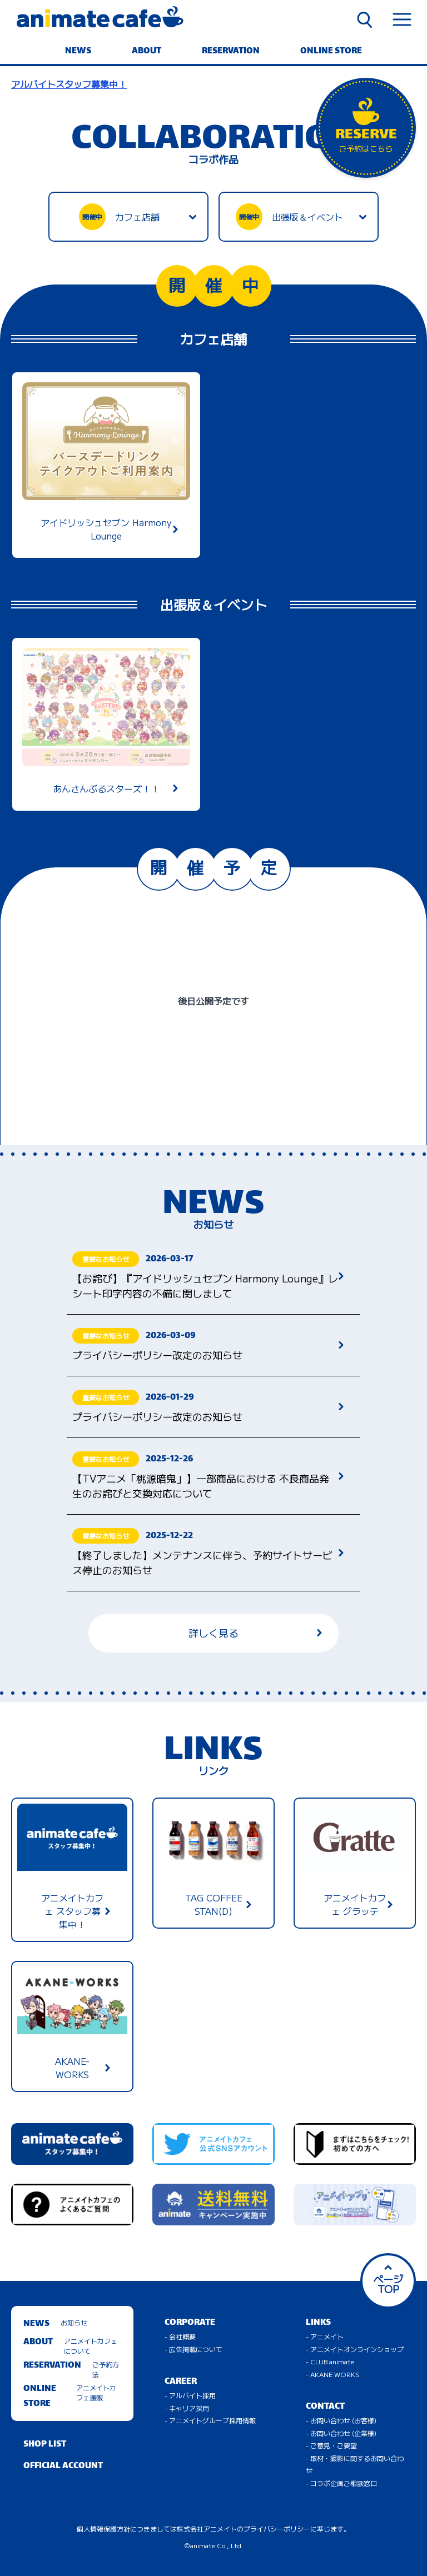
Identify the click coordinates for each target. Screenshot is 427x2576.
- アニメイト (325, 2336)
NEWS (78, 51)
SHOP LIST (44, 2445)
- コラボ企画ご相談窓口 (341, 2483)
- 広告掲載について (193, 2349)
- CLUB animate (330, 2361)
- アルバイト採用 (190, 2395)
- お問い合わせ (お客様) (341, 2420)
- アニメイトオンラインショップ (355, 2349)
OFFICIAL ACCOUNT (63, 2466)
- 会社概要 (180, 2336)
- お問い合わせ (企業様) (341, 2433)
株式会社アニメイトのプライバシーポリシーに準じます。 (263, 2528)
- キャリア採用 (187, 2408)
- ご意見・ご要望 (331, 2445)
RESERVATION (231, 51)
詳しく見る (255, 1632)
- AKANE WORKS (333, 2374)
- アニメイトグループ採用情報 (210, 2420)
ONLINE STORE (331, 51)
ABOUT (146, 51)
